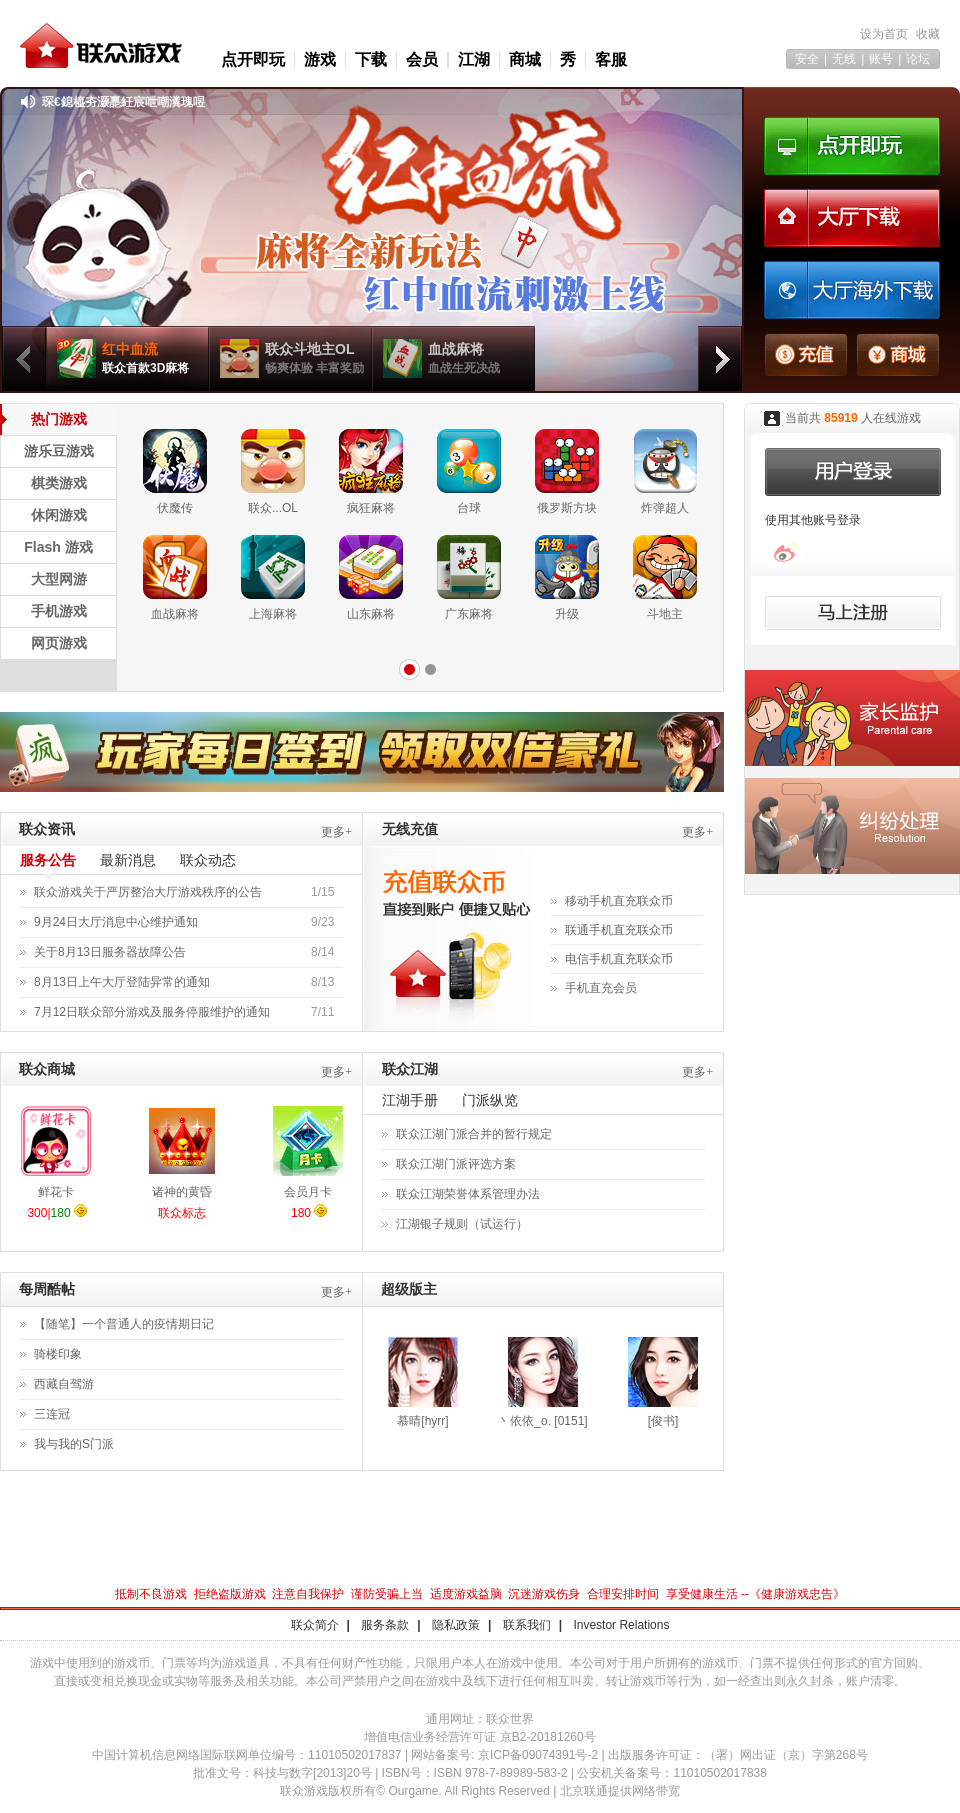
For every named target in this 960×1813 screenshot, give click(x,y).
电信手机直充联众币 (619, 959)
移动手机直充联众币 (619, 901)
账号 (881, 59)
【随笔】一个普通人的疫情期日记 (124, 1324)
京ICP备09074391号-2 (538, 1755)
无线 (844, 59)
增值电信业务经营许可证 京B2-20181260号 (479, 1737)
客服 (611, 59)
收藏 (928, 34)
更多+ (336, 832)
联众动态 (208, 860)
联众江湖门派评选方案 (456, 1164)
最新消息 (128, 860)
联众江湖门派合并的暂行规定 (474, 1134)
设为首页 (884, 34)
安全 (807, 59)
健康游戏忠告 (797, 1594)
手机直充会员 (601, 988)
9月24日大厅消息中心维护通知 (116, 922)
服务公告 (48, 860)
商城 (525, 59)
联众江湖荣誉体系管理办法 (468, 1194)
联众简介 (315, 1625)
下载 (371, 59)
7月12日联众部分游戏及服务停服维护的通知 (152, 1012)
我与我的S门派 (74, 1444)
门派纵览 (490, 1100)
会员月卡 (308, 1192)
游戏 (320, 59)
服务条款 (385, 1625)
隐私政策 (456, 1625)
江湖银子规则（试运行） (462, 1224)
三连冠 (52, 1414)
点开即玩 (253, 59)
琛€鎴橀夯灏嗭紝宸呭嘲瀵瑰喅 (123, 102)
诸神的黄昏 (182, 1192)
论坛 (918, 59)
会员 (422, 59)
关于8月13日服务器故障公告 (110, 952)
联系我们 (527, 1625)
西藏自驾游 (64, 1384)
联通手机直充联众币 (619, 930)
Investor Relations (621, 1625)
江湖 (474, 59)
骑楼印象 (58, 1354)
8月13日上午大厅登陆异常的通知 (122, 982)
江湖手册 (410, 1100)
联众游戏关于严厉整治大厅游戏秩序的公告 (148, 892)
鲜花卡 (56, 1192)
